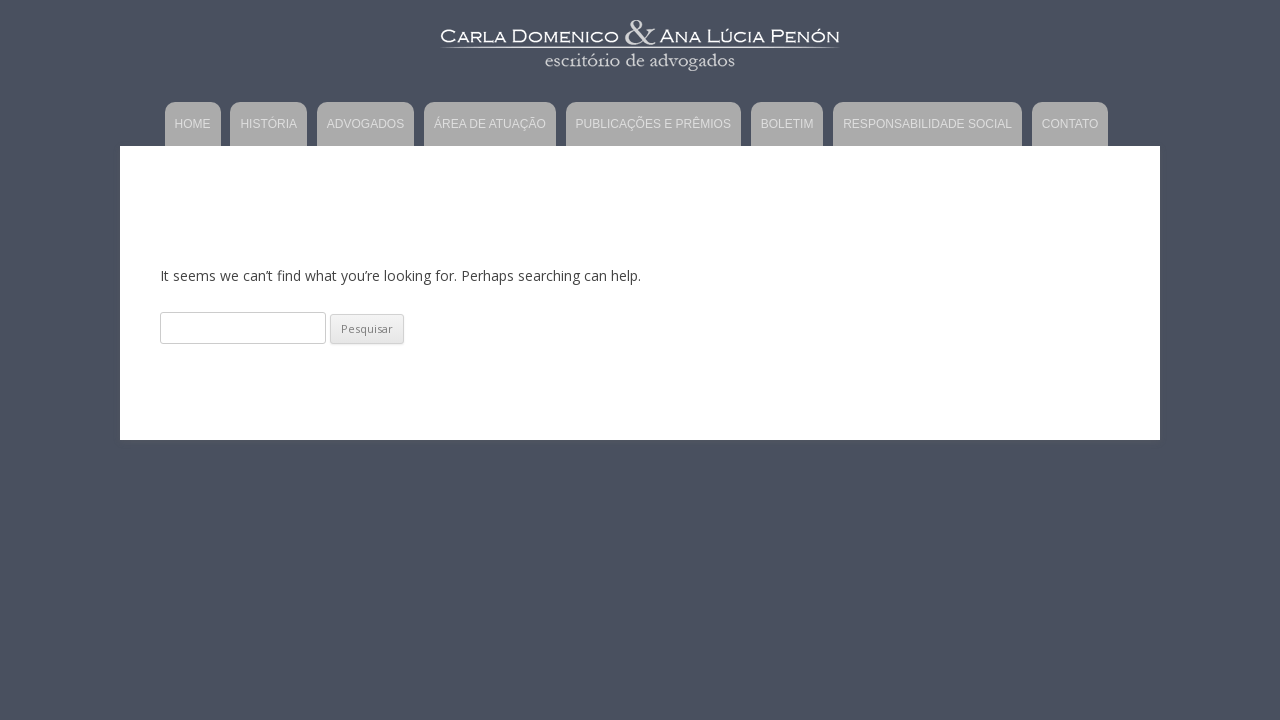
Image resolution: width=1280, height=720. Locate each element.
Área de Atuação (490, 124)
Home (193, 124)
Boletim (787, 124)
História (268, 124)
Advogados (365, 124)
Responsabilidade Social (927, 124)
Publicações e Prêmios (653, 124)
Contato (1070, 124)
